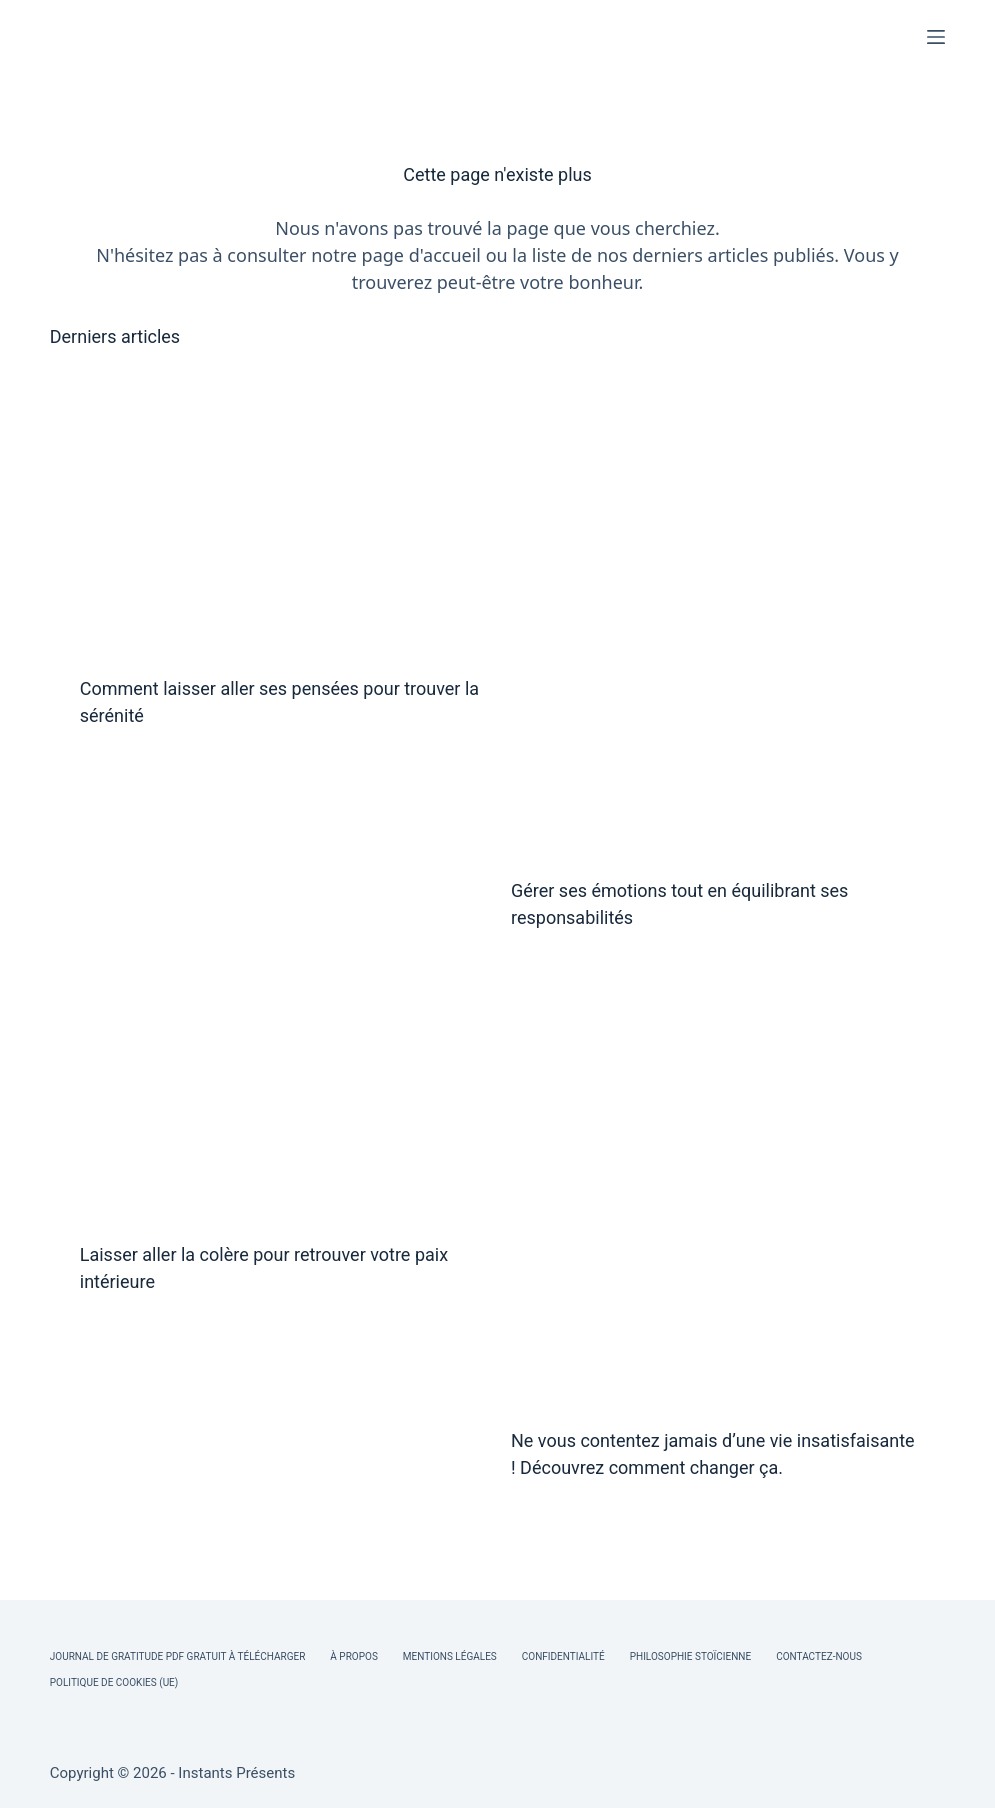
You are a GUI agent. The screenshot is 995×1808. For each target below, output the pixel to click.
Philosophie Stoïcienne (690, 1656)
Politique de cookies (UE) (114, 1682)
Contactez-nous (819, 1656)
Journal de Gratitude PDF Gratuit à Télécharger (178, 1656)
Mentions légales (450, 1656)
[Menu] (936, 37)
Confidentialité (563, 1656)
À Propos (353, 1656)
